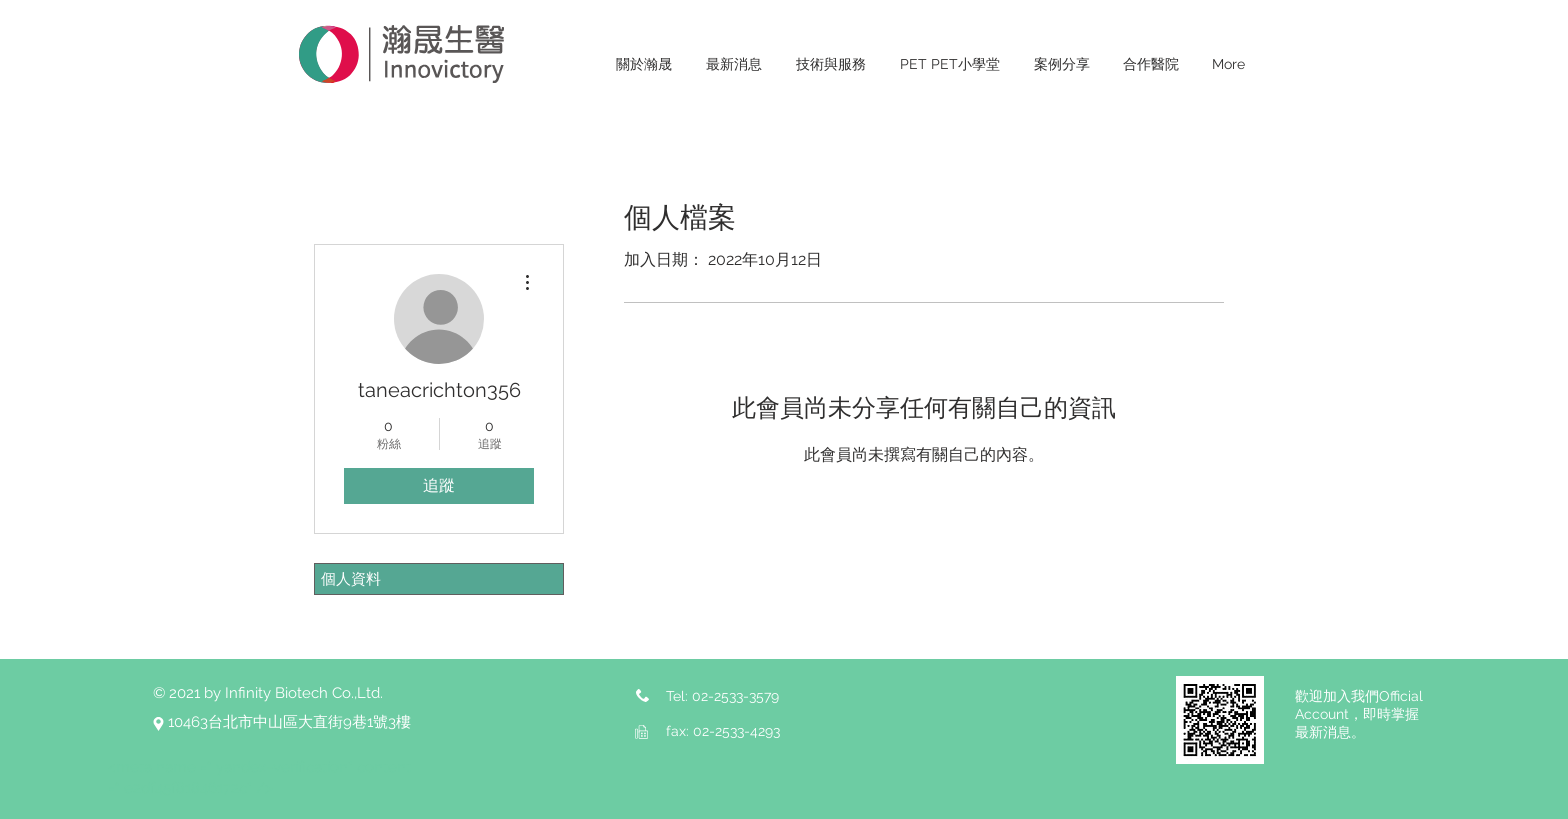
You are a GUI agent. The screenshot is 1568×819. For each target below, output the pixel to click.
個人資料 (351, 579)
